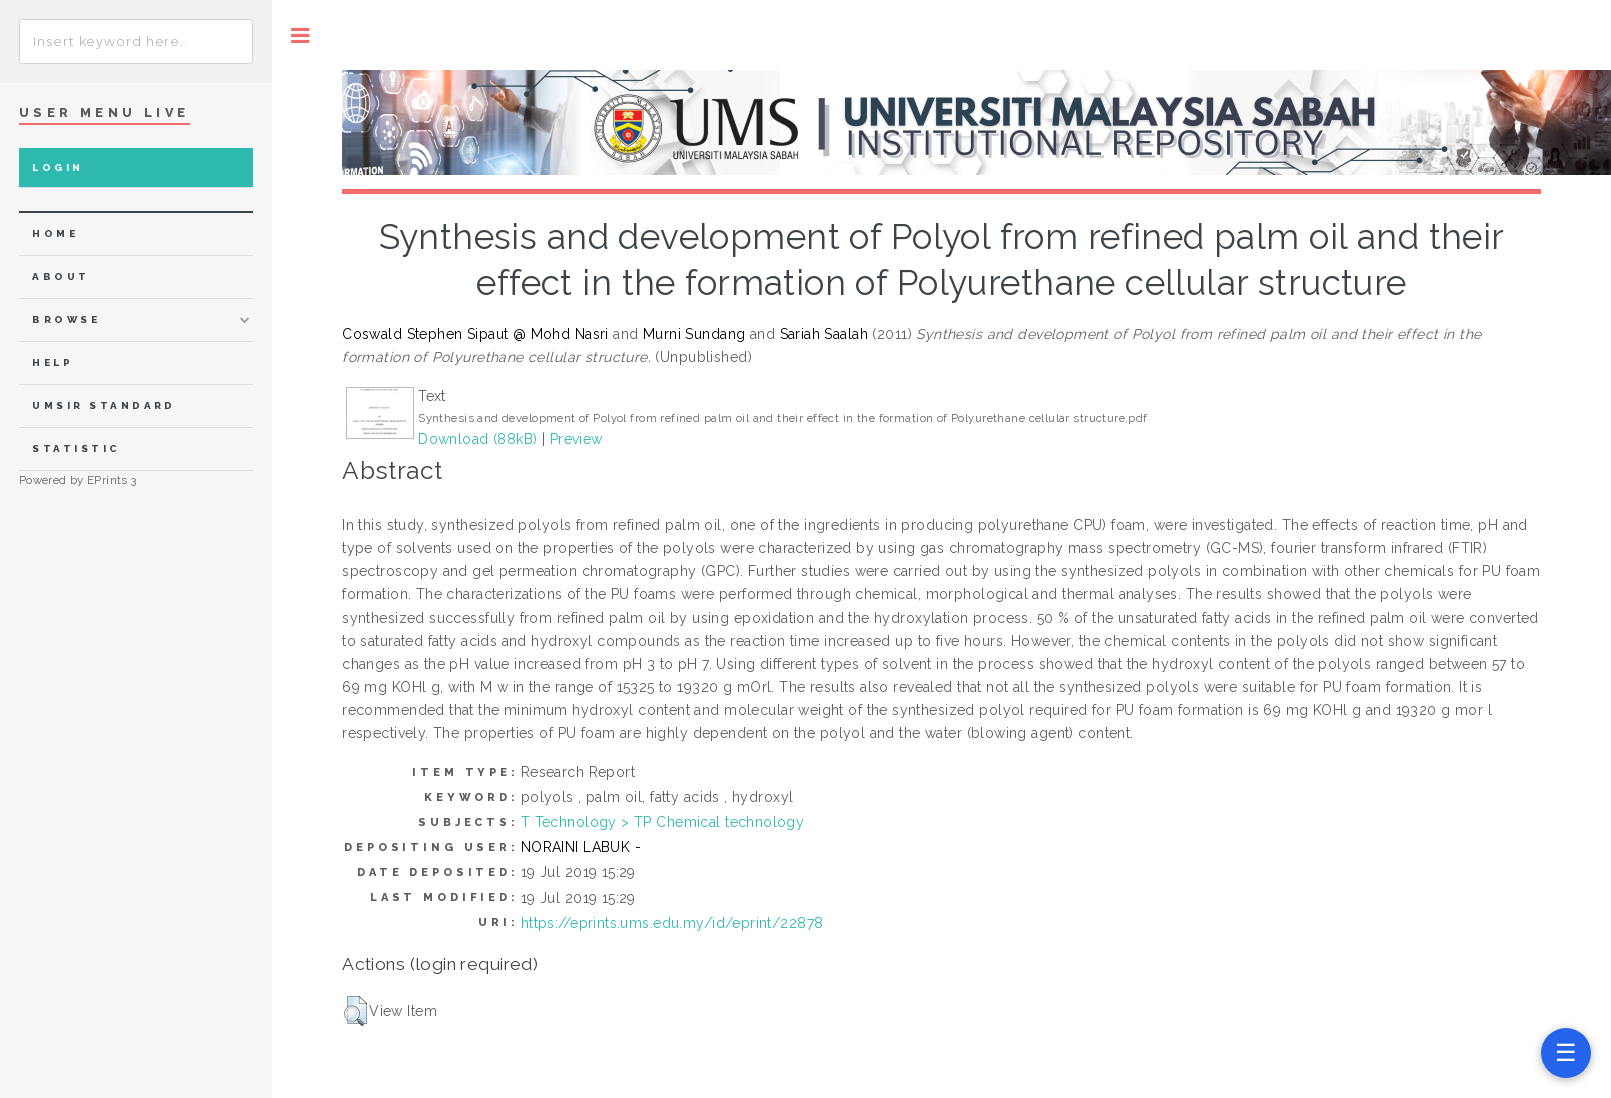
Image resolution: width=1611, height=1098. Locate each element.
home (55, 233)
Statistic (76, 448)
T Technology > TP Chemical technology (663, 822)
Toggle (300, 35)
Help (52, 362)
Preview (576, 439)
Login (57, 167)
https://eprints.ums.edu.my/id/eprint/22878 (672, 923)
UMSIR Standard (104, 405)
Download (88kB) (477, 439)
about (60, 276)
